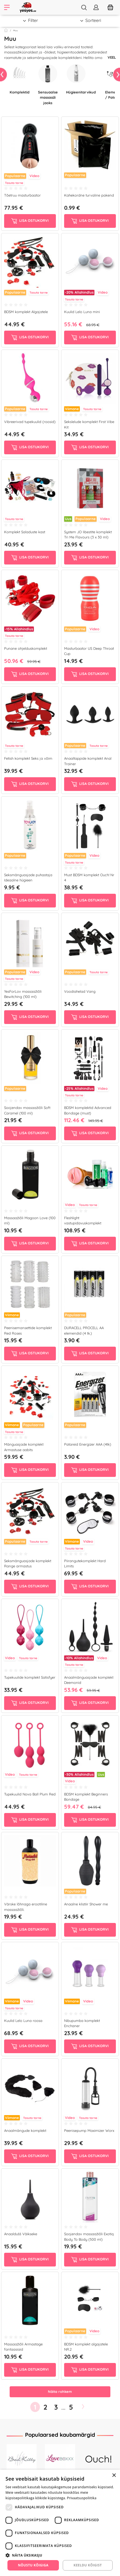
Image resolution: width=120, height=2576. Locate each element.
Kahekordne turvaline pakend (89, 195)
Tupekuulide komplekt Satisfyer (29, 1677)
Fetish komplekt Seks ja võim (28, 758)
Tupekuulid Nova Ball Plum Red (30, 1794)
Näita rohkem (60, 2391)
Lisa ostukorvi (30, 221)
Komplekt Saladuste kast (24, 532)
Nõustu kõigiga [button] (33, 2565)
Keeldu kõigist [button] (87, 2565)
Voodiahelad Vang (80, 991)
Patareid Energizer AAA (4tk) (87, 1444)
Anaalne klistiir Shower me (86, 1904)
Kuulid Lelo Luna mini (82, 312)
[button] (60, 2555)
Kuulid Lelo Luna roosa (23, 2020)
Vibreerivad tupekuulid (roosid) (30, 421)
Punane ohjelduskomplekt (25, 648)
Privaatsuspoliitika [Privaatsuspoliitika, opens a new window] (81, 2498)
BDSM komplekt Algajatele (26, 312)
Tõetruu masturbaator (22, 195)
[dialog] (60, 2523)
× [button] (114, 2475)
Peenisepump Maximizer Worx (89, 2130)
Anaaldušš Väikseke (20, 2234)
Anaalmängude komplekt (25, 2130)
